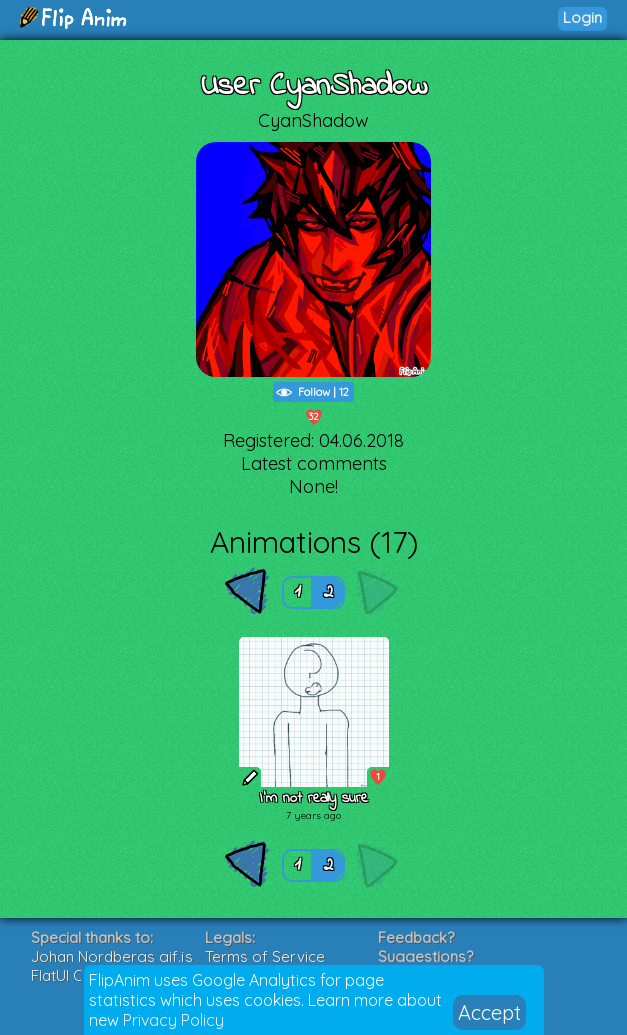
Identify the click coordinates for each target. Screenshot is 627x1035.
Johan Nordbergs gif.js (112, 956)
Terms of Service (265, 956)
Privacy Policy (173, 1020)
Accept (489, 1012)
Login (582, 17)
